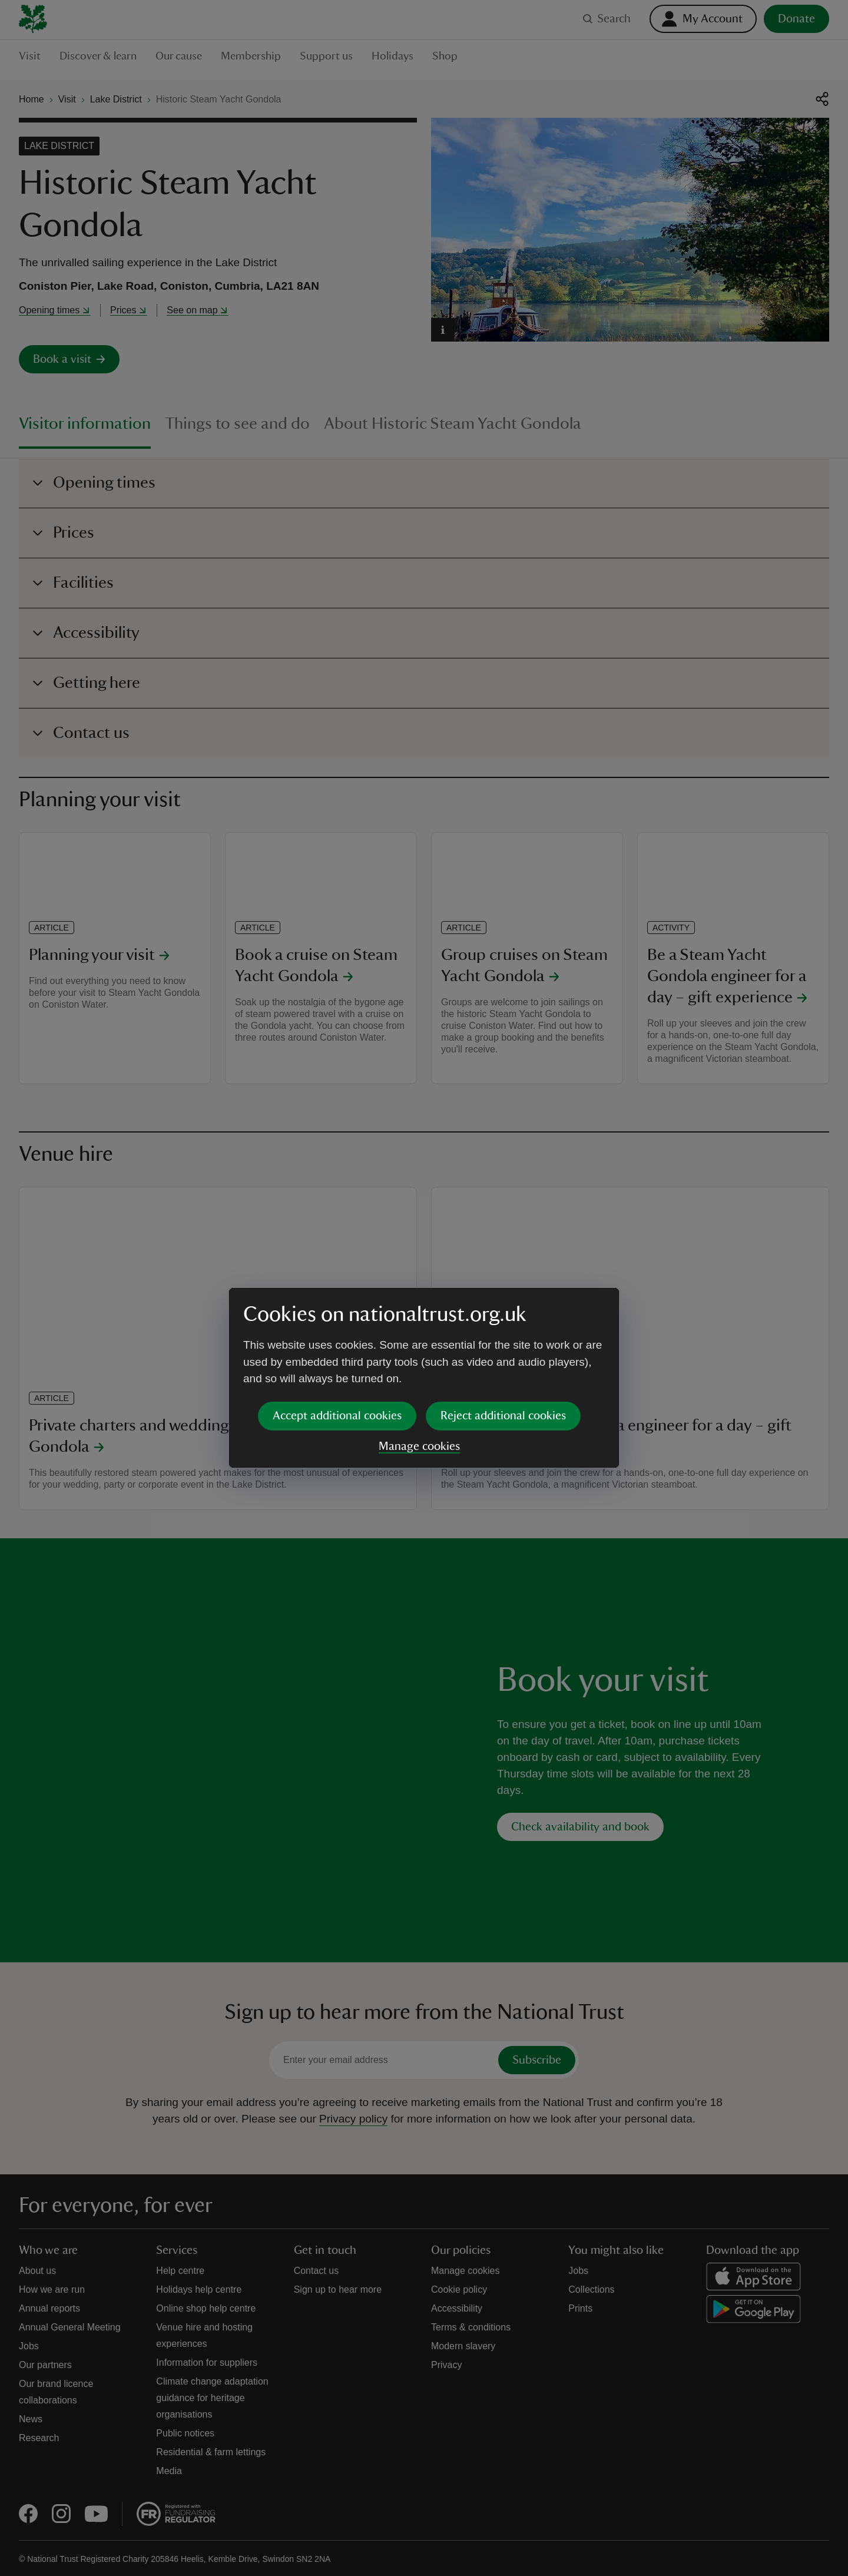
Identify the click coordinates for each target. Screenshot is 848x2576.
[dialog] (424, 1288)
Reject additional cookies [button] (503, 1326)
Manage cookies (419, 1356)
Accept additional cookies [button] (337, 1326)
